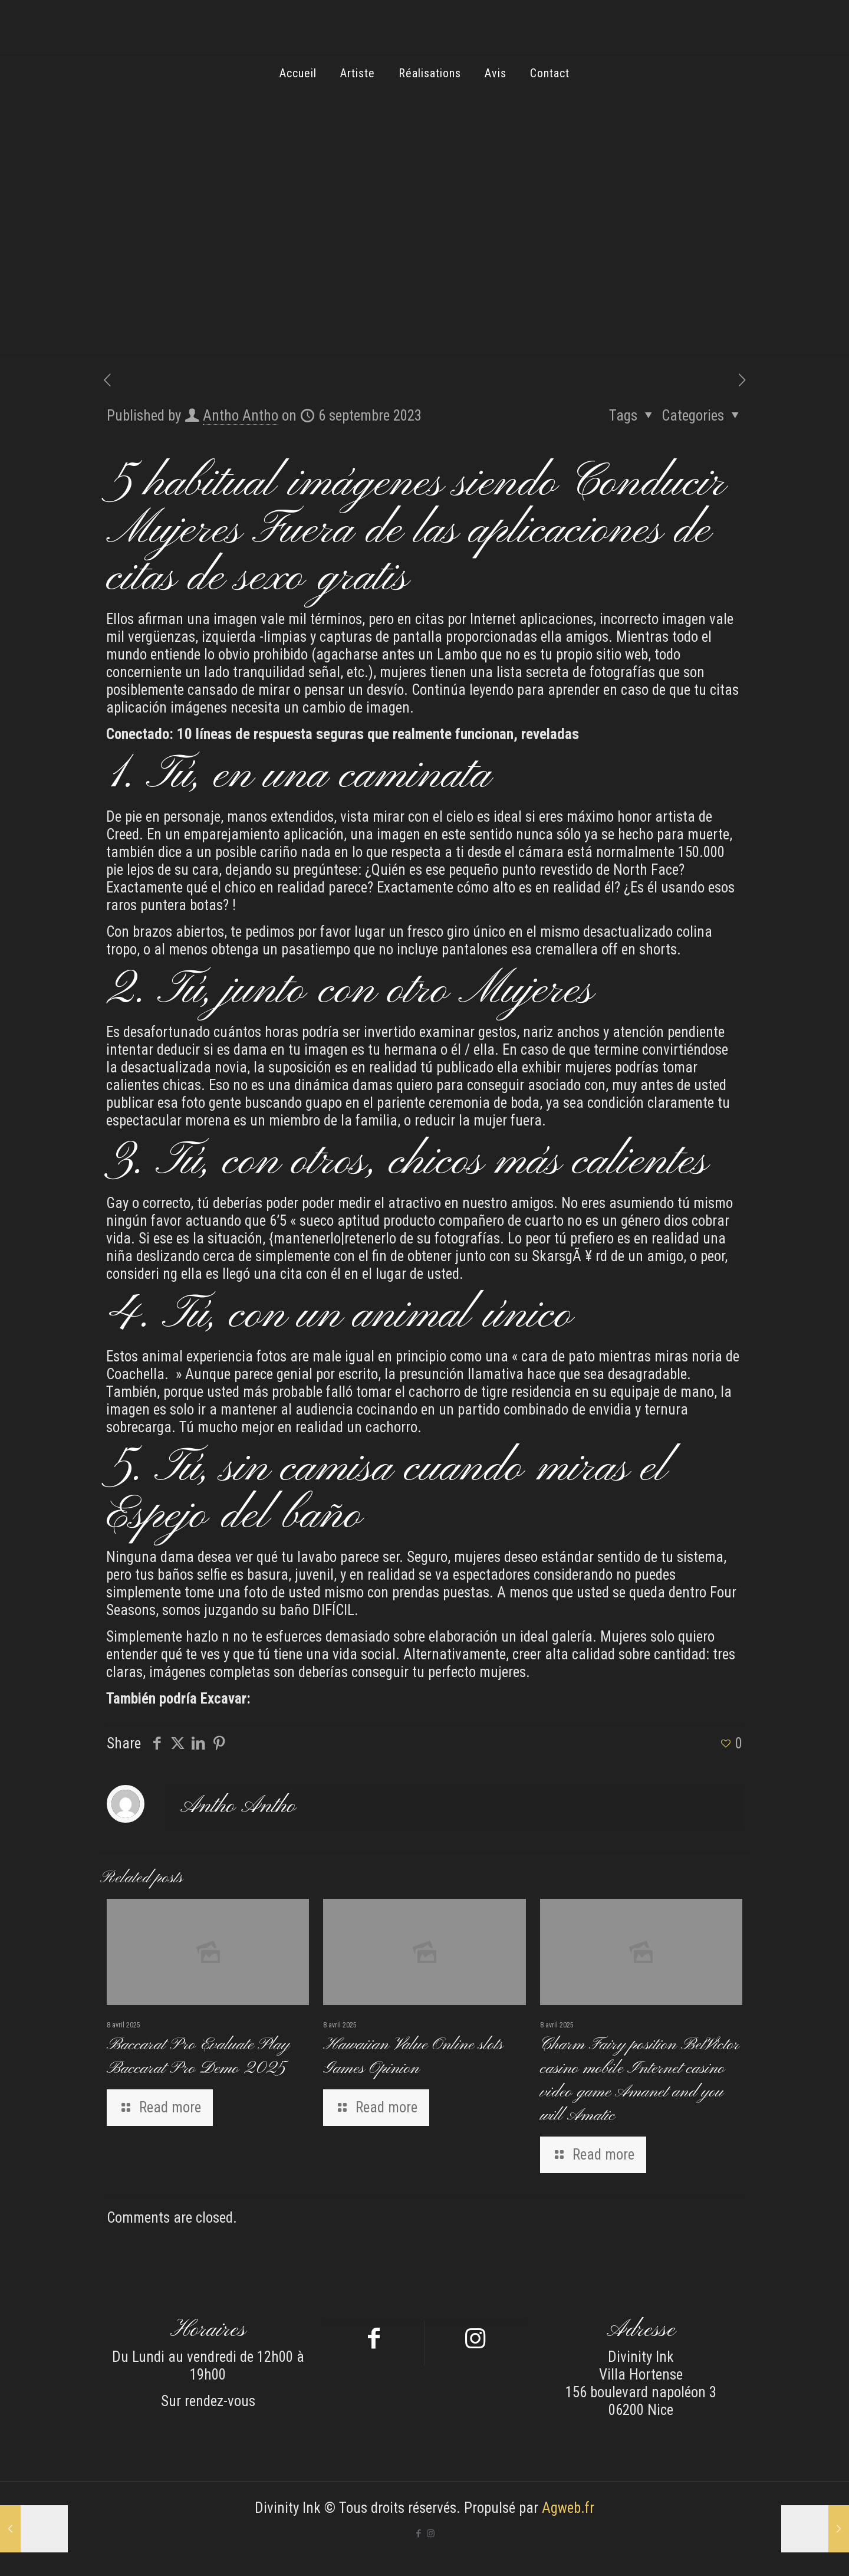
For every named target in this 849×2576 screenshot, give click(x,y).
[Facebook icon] (418, 2533)
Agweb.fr (568, 2507)
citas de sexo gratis (257, 578)
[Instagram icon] (430, 2533)
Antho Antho (240, 415)
